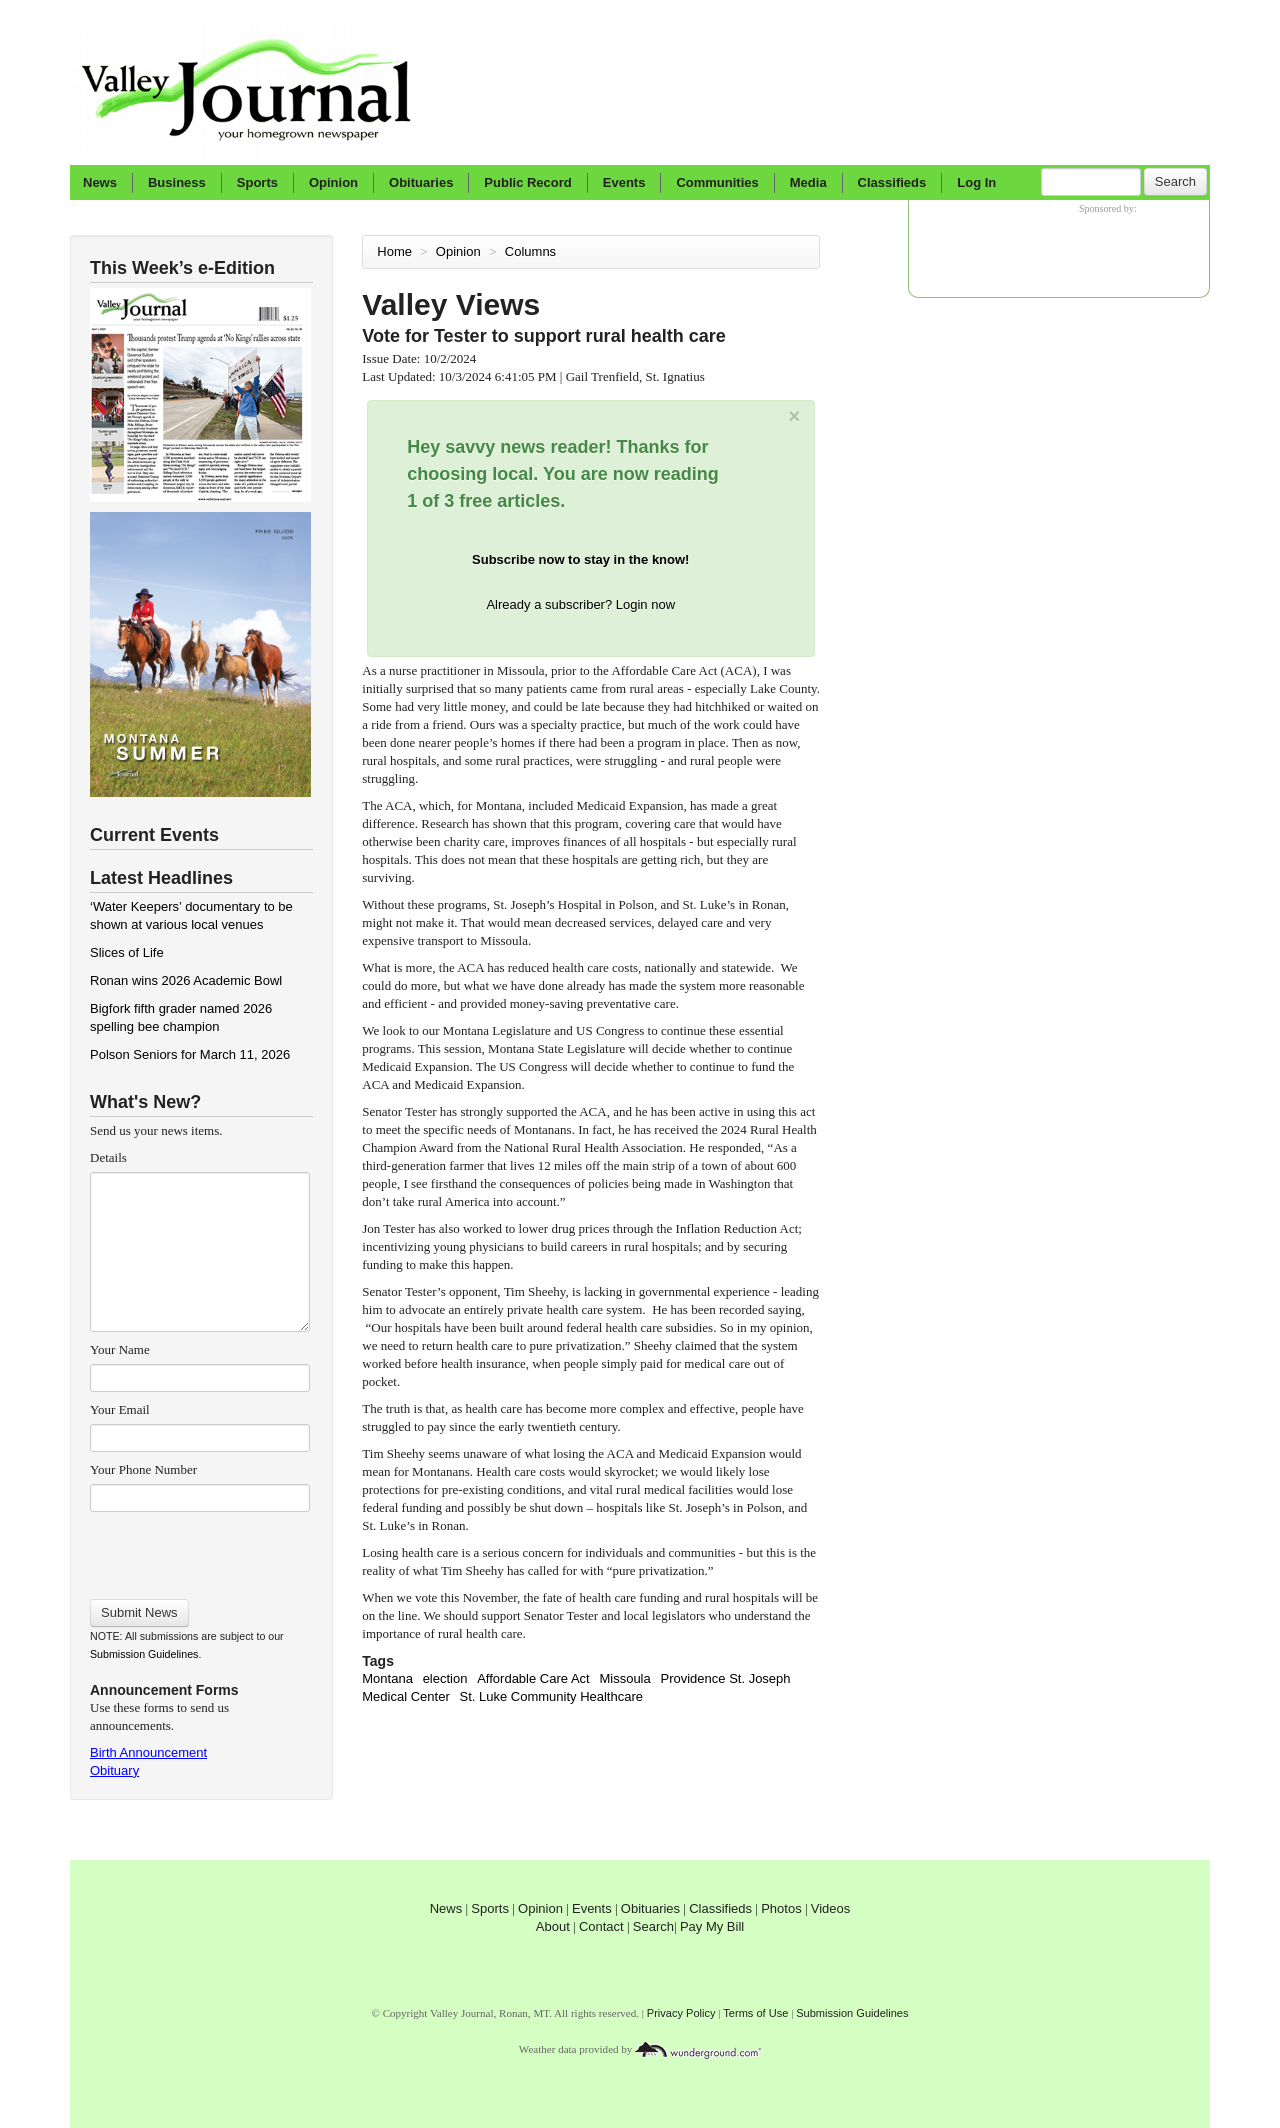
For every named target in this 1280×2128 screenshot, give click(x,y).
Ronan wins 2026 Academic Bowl (186, 980)
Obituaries (421, 182)
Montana (387, 1678)
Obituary (114, 1770)
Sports (257, 182)
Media (808, 182)
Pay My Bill (712, 1926)
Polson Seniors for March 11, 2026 (190, 1054)
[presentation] (199, 1549)
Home (394, 251)
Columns (532, 251)
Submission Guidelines (144, 1654)
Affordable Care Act (533, 1678)
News (100, 182)
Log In (976, 182)
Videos (831, 1908)
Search (1175, 181)
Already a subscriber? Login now (580, 604)
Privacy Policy (681, 2013)
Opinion (333, 182)
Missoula (624, 1678)
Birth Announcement (148, 1752)
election (445, 1678)
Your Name (120, 1349)
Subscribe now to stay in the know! (580, 559)
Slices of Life (127, 952)
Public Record (527, 182)
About (553, 1926)
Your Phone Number (143, 1469)
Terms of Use (755, 2013)
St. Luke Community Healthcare (551, 1696)
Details (108, 1157)
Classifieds (892, 182)
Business (177, 182)
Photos (781, 1908)
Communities (717, 182)
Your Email (120, 1409)
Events (624, 182)
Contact (601, 1926)
